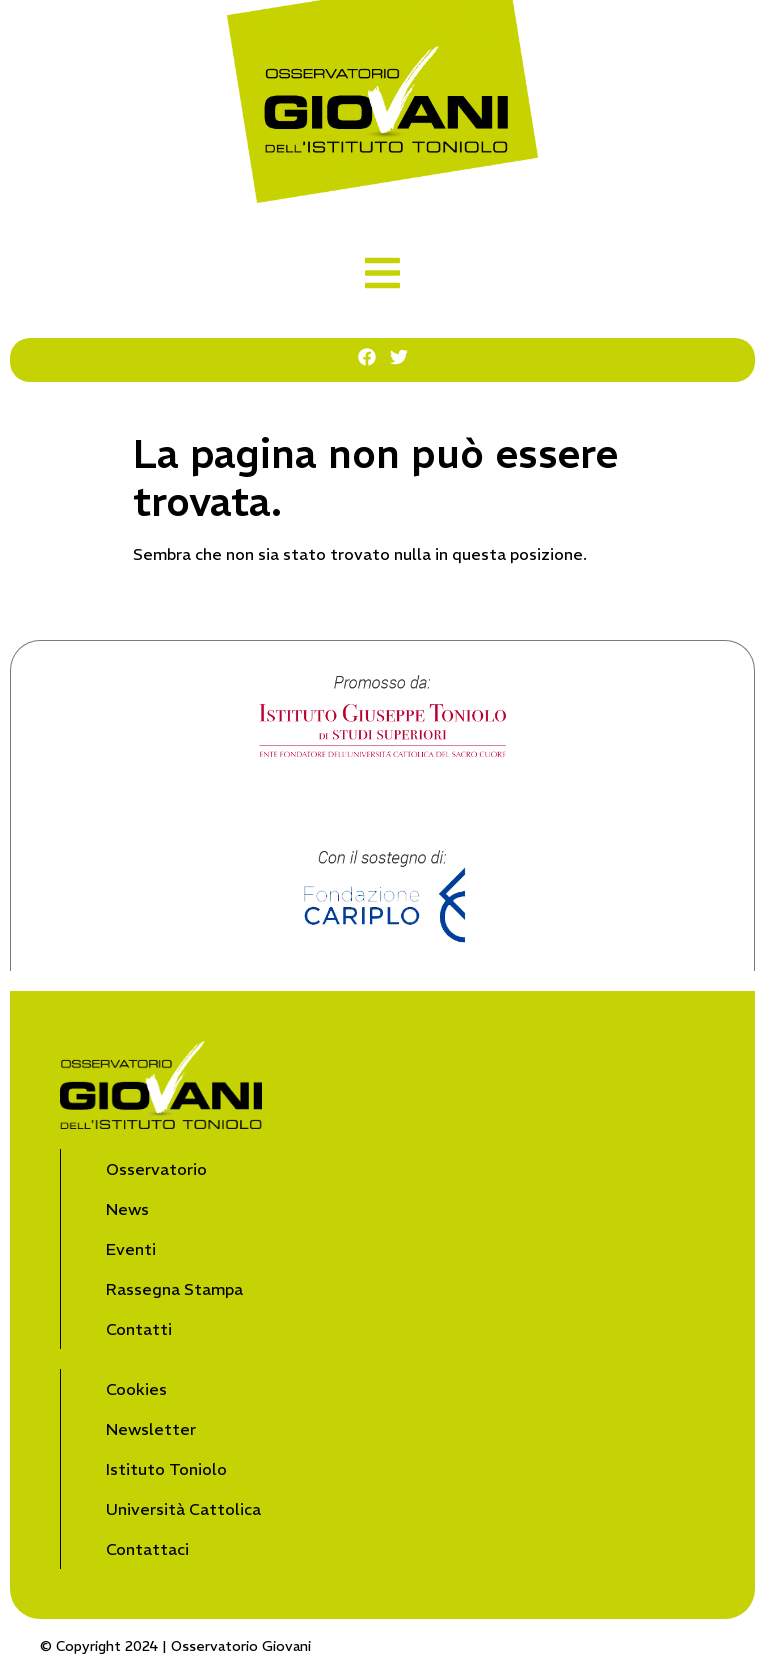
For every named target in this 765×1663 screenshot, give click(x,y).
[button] (382, 273)
